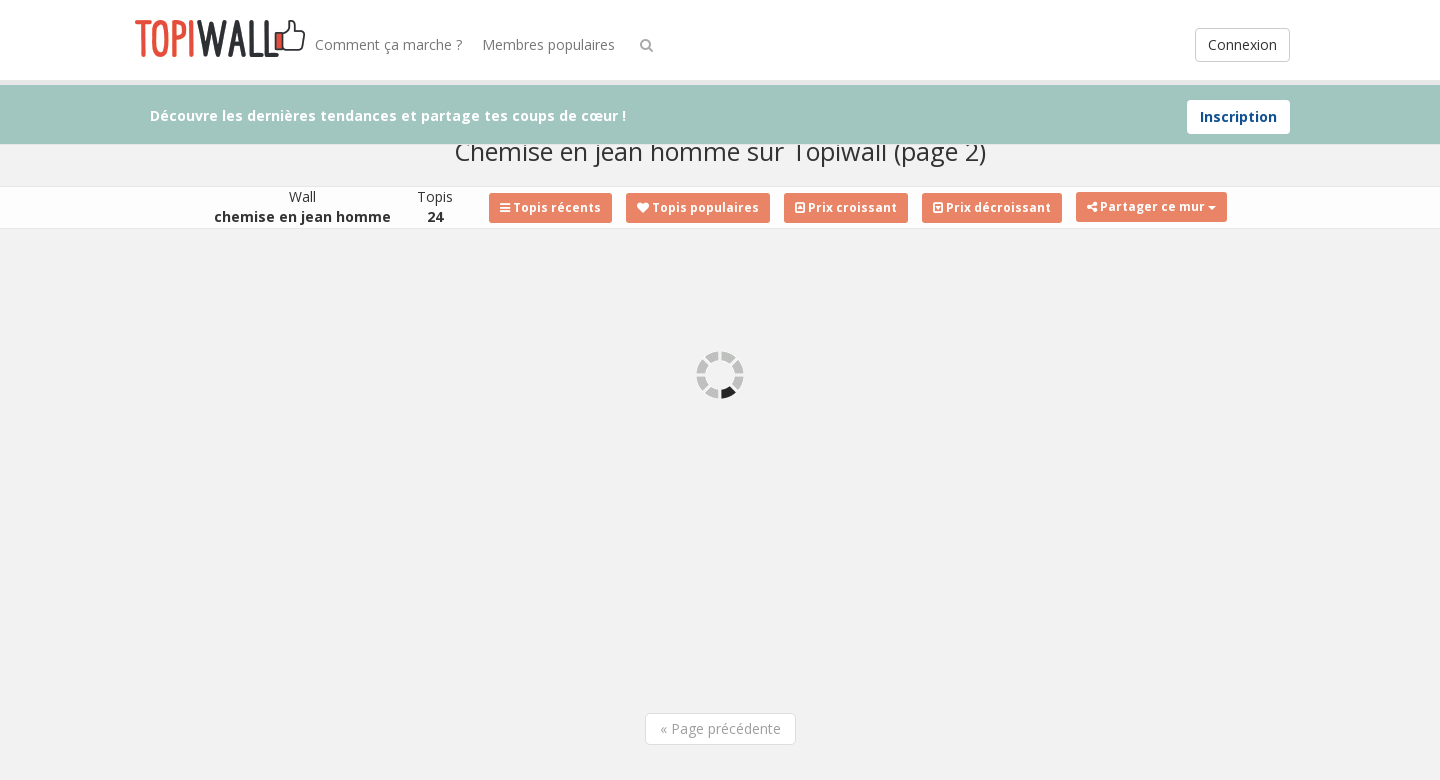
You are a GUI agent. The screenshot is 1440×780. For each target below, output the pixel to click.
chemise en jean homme (302, 216)
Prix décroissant (992, 207)
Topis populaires (698, 207)
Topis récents (550, 207)
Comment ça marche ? (388, 44)
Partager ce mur (1151, 206)
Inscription (1238, 116)
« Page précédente (720, 728)
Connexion (1242, 44)
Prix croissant (846, 207)
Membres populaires (548, 44)
